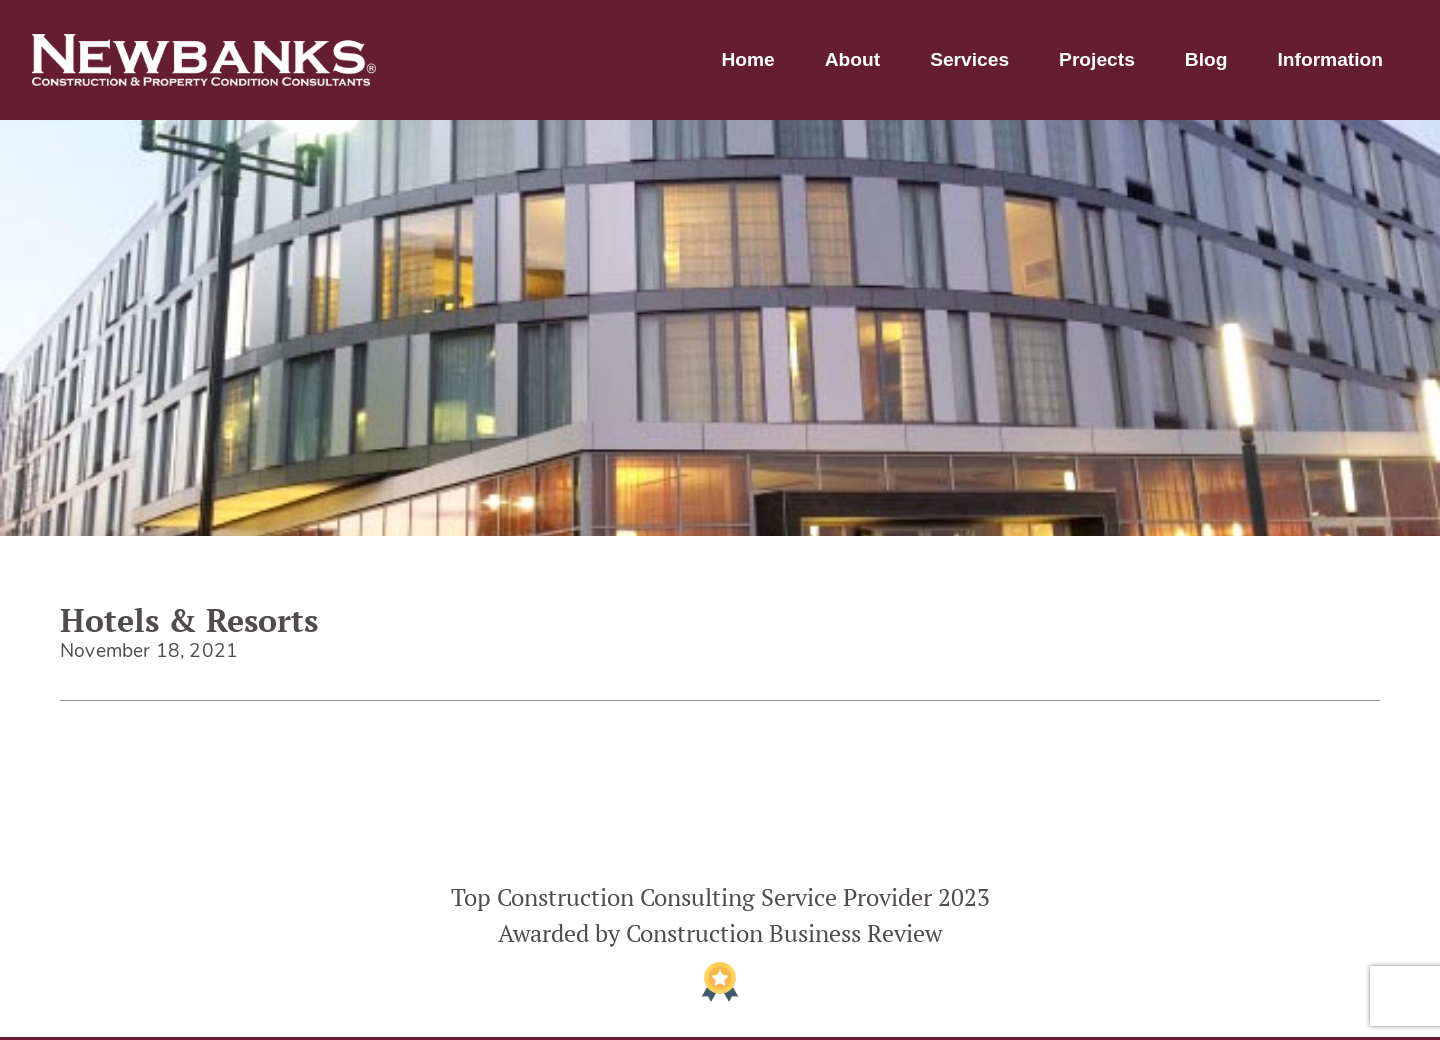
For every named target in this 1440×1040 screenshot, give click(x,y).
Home (747, 59)
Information (1330, 59)
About (852, 59)
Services (969, 59)
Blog (1206, 59)
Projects (1097, 59)
